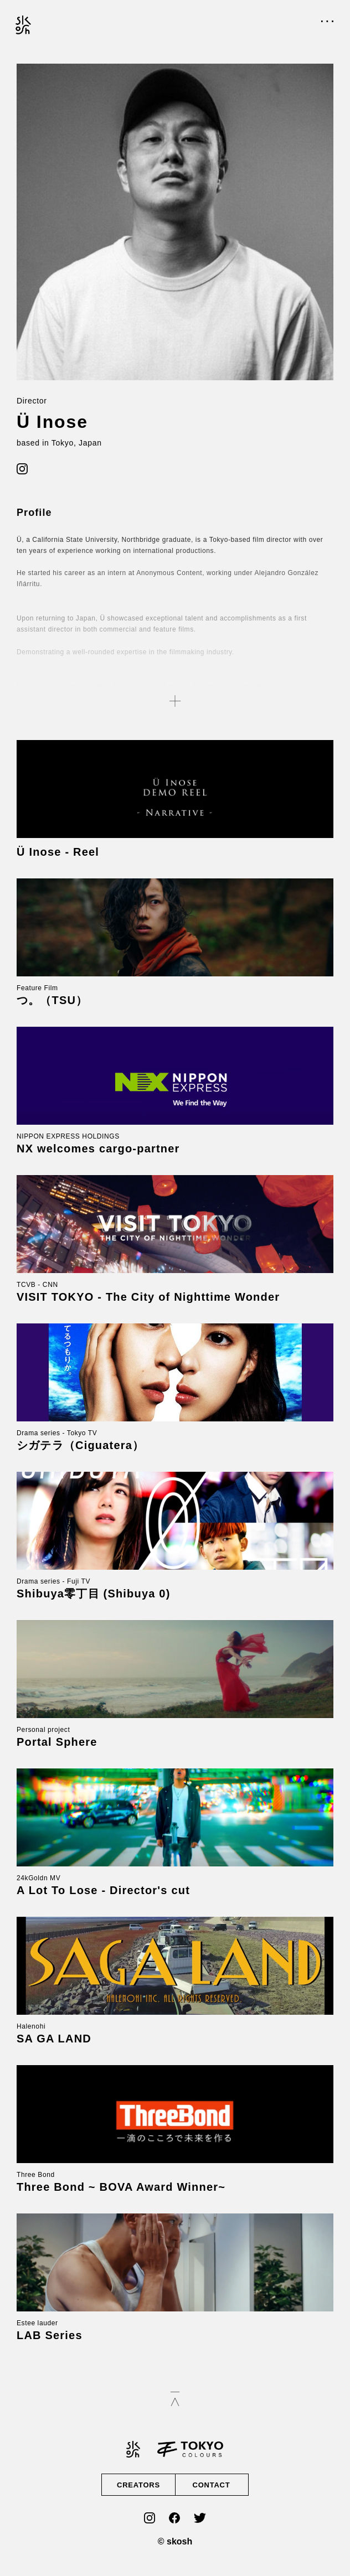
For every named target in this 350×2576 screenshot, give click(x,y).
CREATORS (138, 2485)
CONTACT (211, 2485)
